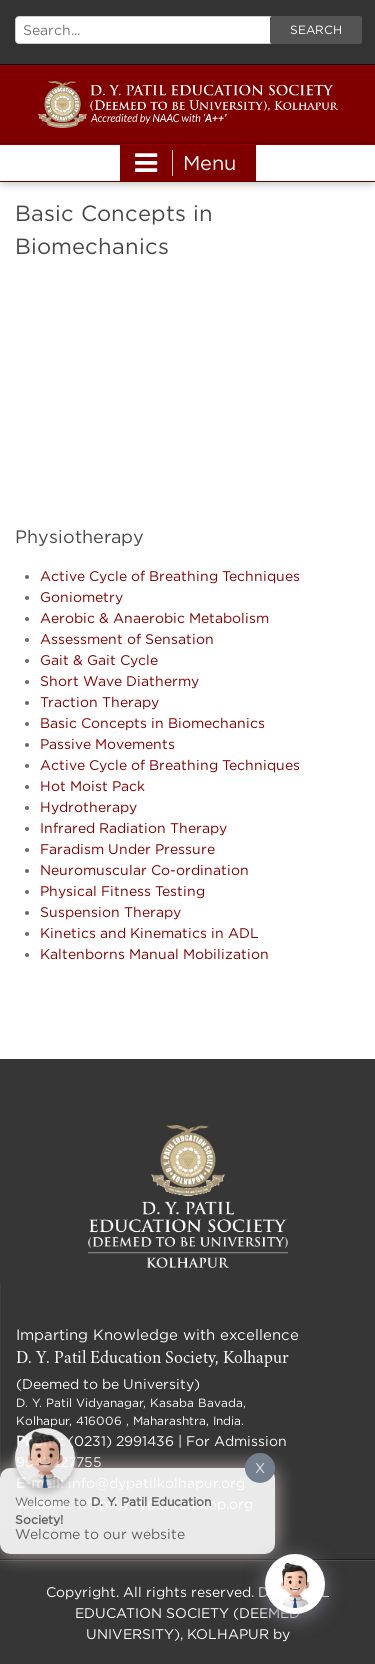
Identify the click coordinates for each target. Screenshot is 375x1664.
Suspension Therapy (110, 911)
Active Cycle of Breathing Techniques (170, 575)
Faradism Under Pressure (127, 848)
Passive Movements (107, 743)
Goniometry (81, 596)
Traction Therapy (99, 701)
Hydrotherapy (88, 806)
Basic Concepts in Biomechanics (152, 722)
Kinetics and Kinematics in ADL (149, 932)
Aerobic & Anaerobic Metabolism (154, 617)
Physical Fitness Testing (122, 890)
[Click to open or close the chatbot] (295, 1584)
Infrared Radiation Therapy (133, 827)
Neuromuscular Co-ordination (144, 869)
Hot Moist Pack (92, 785)
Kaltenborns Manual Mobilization (154, 953)
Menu (185, 163)
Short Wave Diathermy (119, 680)
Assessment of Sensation (127, 638)
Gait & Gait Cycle (99, 659)
